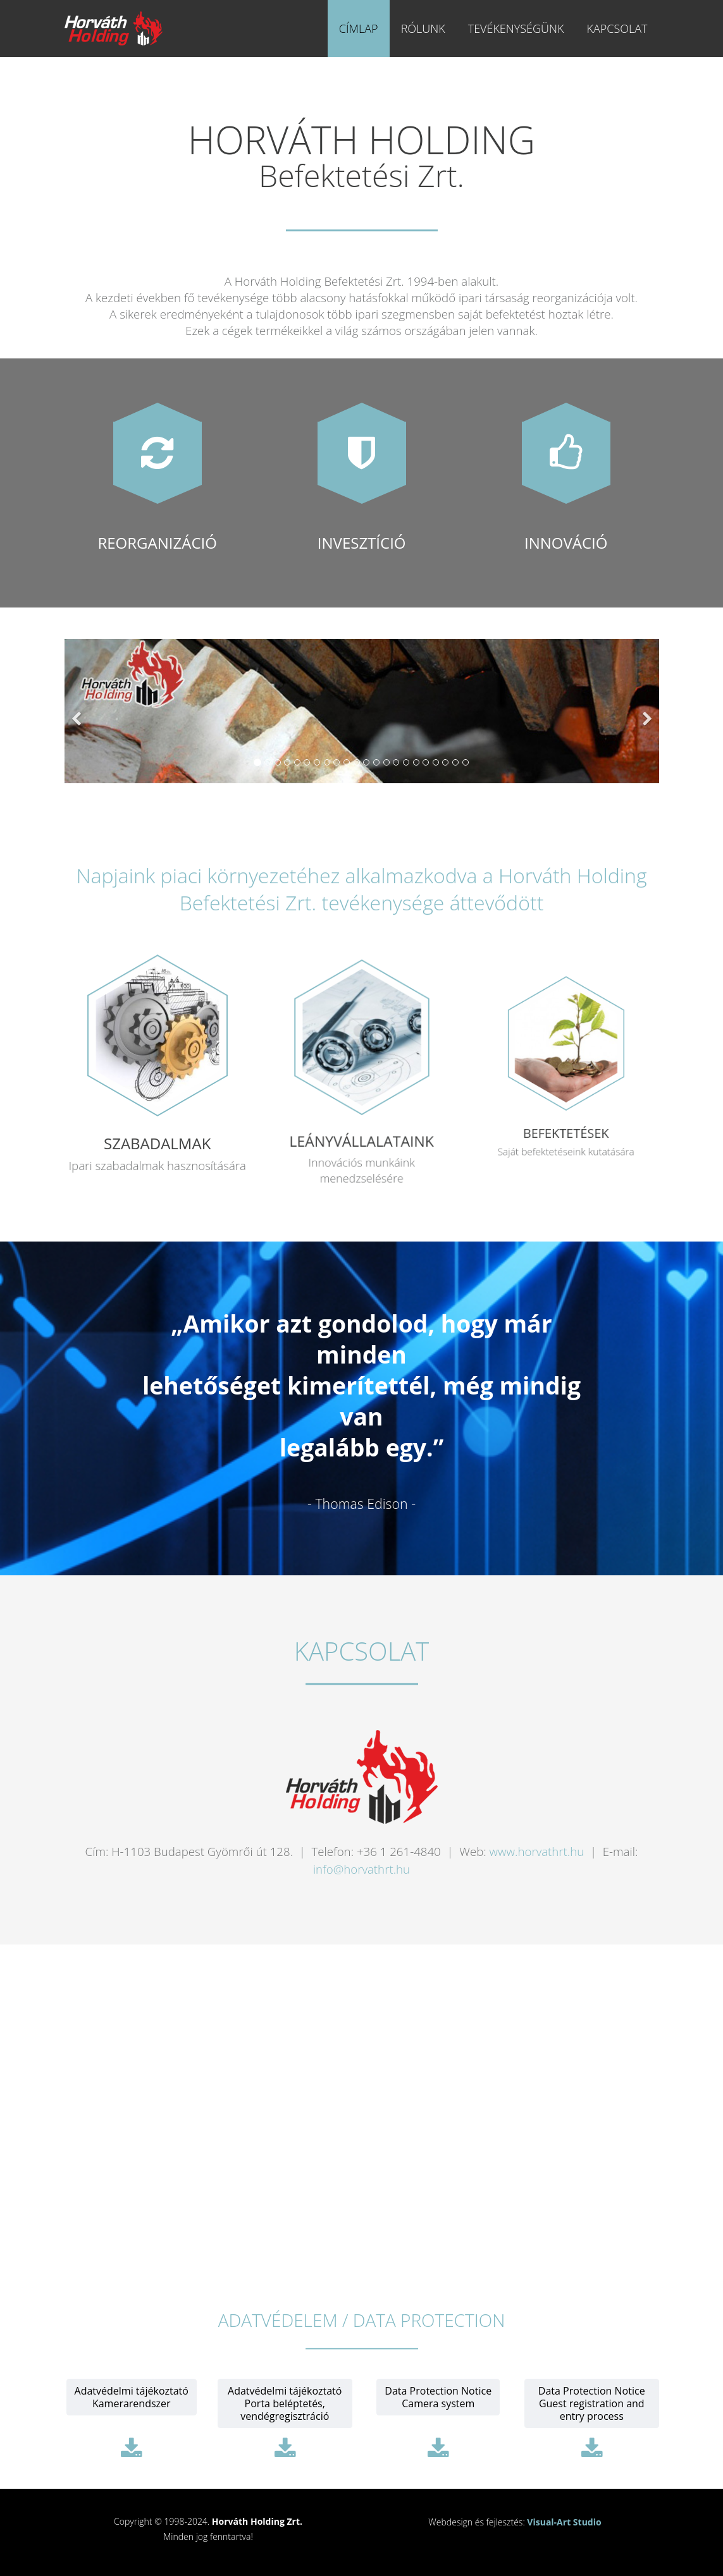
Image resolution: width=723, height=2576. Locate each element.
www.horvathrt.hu (537, 1851)
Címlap (358, 28)
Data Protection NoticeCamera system (438, 2397)
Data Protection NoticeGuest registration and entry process (591, 2403)
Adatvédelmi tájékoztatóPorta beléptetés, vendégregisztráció (285, 2403)
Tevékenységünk (516, 28)
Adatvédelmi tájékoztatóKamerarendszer (131, 2397)
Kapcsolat (616, 28)
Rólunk (423, 28)
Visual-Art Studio (564, 2522)
